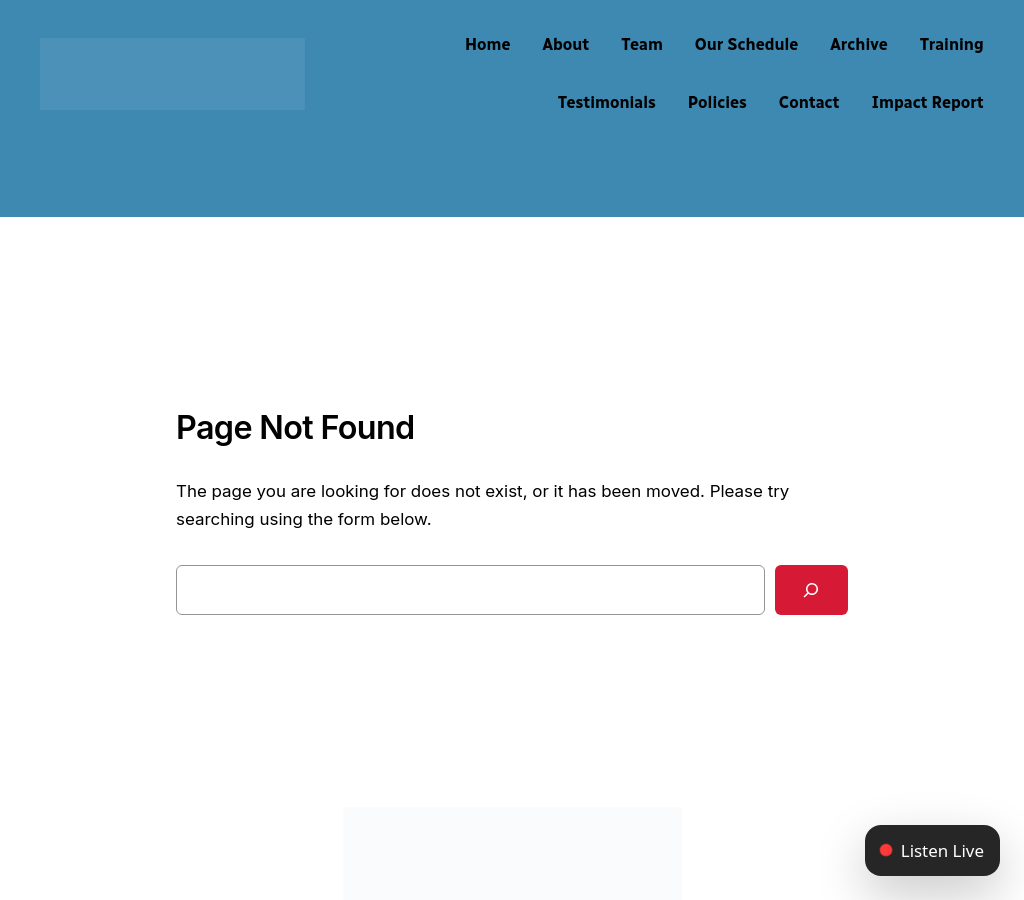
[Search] (811, 590)
